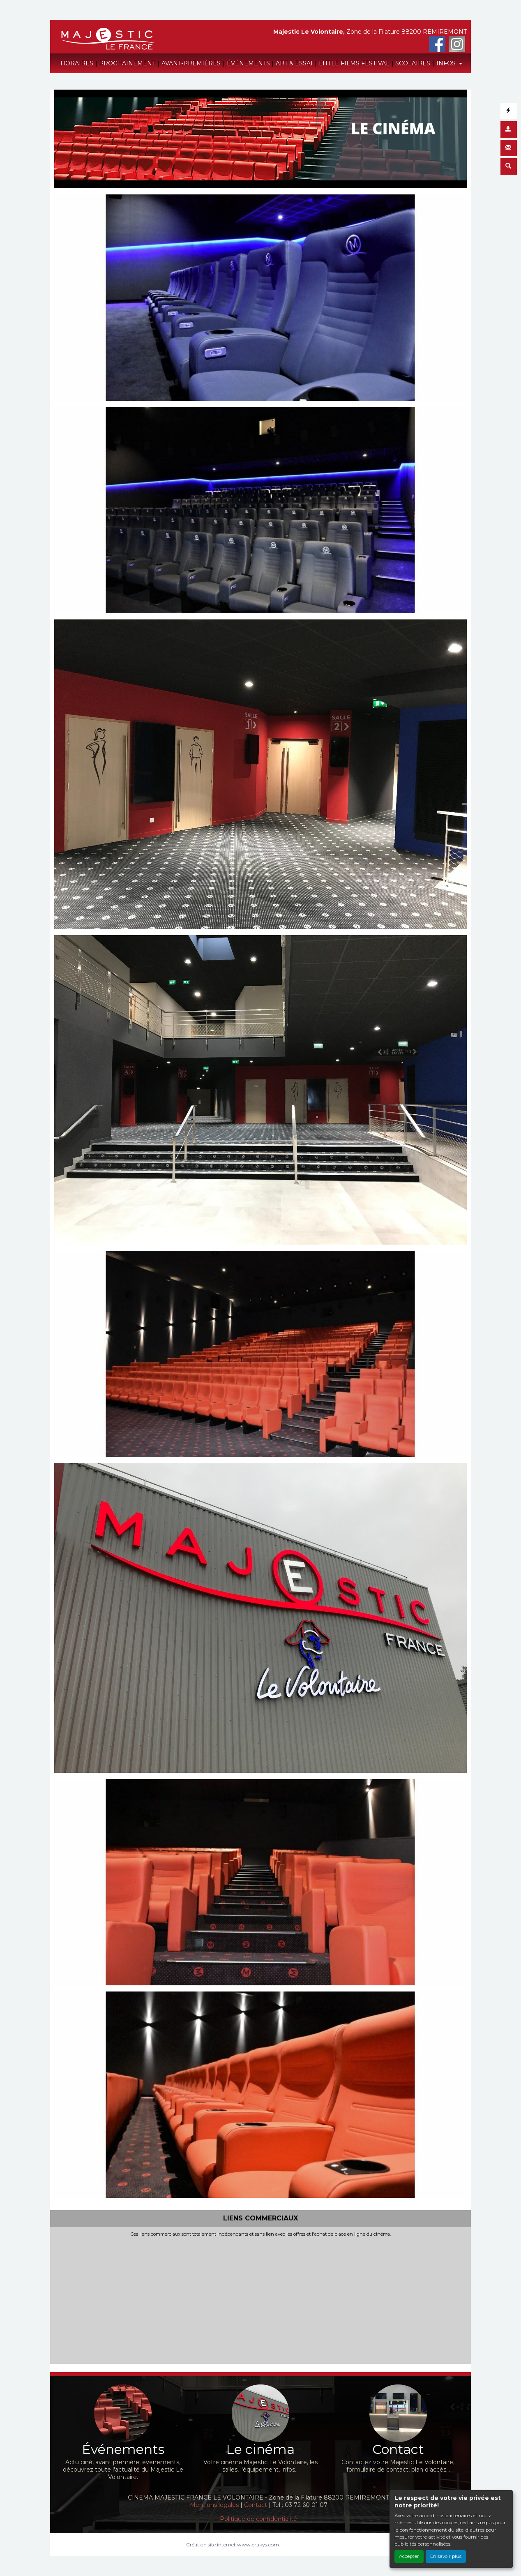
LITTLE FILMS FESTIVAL (354, 63)
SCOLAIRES (412, 63)
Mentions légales (214, 2505)
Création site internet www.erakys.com (232, 2544)
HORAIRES (76, 63)
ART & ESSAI (294, 63)
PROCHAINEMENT (127, 63)
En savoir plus (445, 2556)
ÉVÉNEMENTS (248, 63)
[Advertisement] (260, 2298)
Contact (255, 2505)
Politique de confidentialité (258, 2519)
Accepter (409, 2556)
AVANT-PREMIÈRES (191, 63)
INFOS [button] (446, 63)
